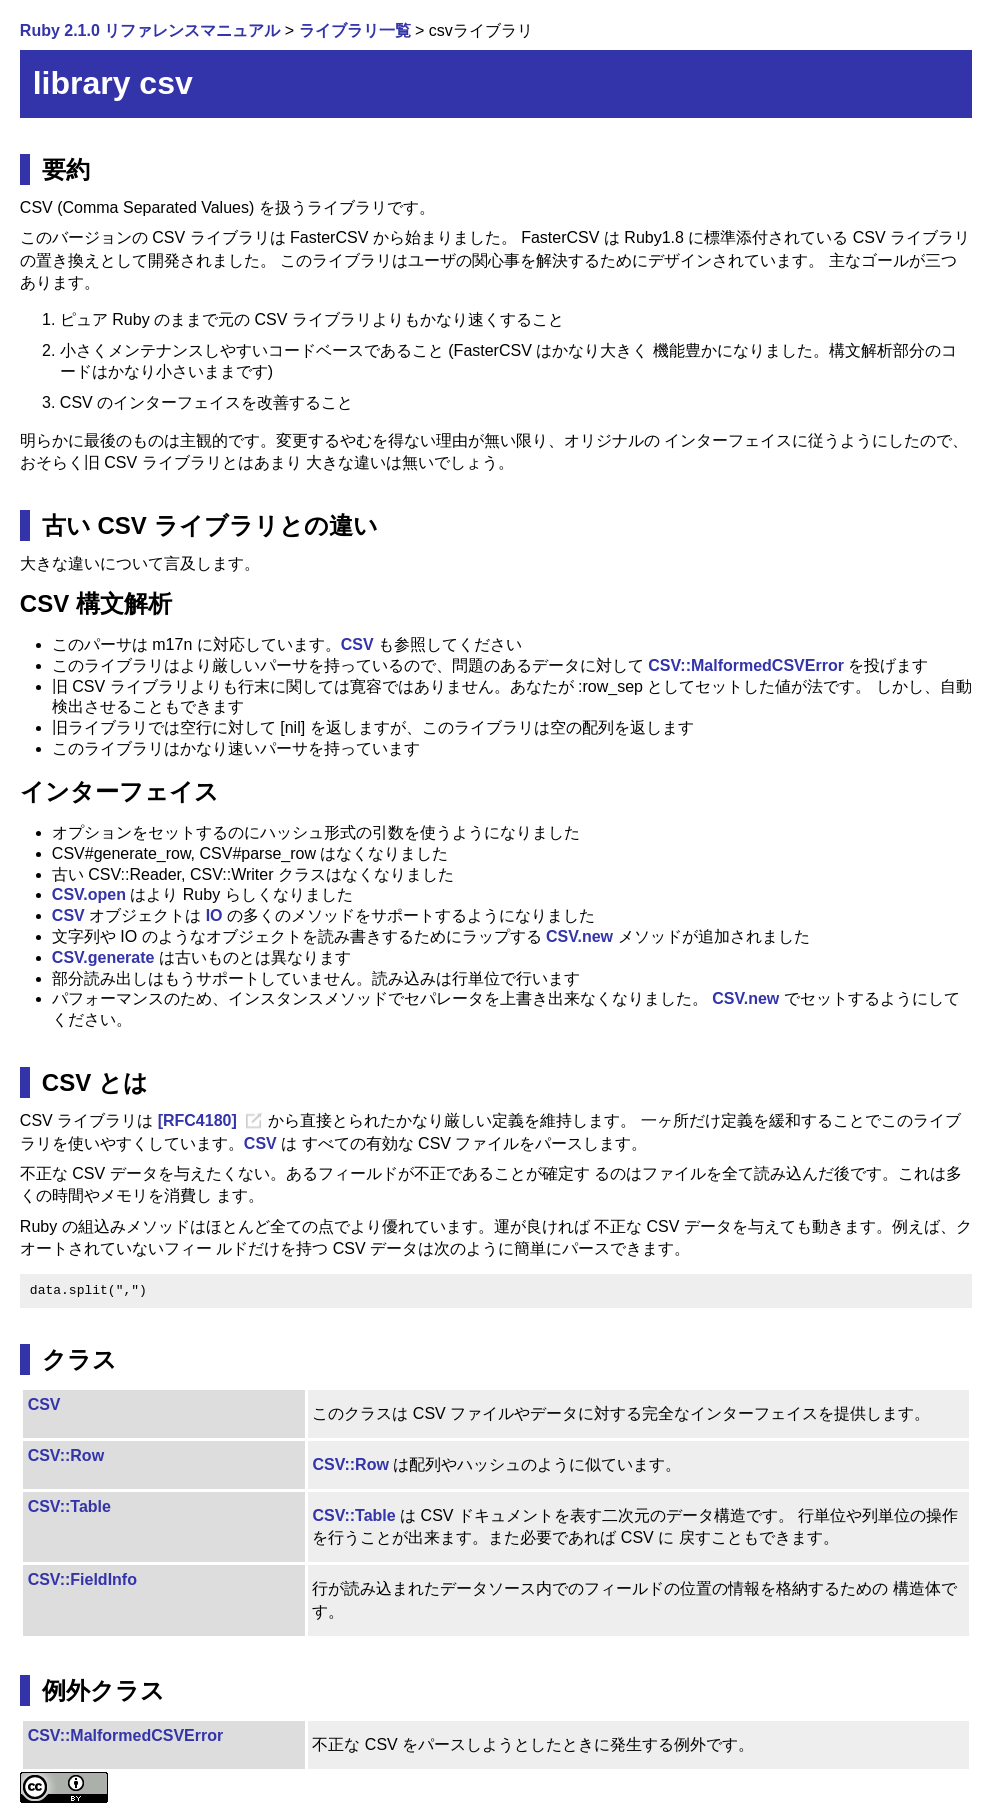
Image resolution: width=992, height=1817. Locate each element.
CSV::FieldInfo (82, 1579)
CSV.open (89, 894)
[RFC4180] (197, 1120)
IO (214, 915)
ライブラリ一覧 (355, 30)
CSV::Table (69, 1506)
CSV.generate (103, 957)
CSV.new (579, 936)
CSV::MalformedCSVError (746, 665)
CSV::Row (66, 1455)
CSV (357, 644)
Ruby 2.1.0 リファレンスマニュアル (150, 30)
